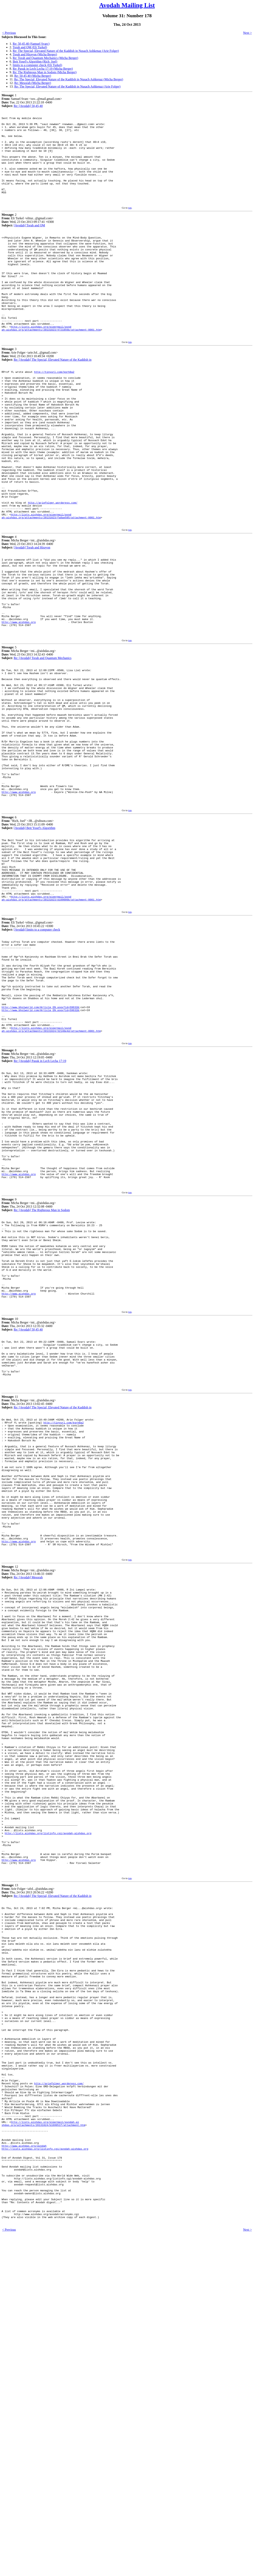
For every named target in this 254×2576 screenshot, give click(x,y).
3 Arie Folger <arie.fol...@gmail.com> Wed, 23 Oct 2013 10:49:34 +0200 (30, 392)
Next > (247, 32)
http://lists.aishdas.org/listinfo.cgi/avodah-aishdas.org (48, 2104)
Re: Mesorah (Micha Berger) (32, 83)
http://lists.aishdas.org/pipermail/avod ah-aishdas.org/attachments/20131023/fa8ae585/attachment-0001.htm (51, 583)
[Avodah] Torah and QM (29, 242)
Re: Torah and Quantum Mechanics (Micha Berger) (45, 58)
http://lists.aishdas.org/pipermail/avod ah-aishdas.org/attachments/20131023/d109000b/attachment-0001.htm (51, 1022)
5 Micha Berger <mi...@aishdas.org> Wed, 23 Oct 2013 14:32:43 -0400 (29, 736)
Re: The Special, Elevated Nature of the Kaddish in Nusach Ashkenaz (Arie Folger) (66, 50)
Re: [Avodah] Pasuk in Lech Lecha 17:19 (40, 1205)
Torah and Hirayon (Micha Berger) (35, 54)
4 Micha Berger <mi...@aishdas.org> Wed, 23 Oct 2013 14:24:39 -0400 (29, 610)
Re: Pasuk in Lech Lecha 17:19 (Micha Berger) (43, 68)
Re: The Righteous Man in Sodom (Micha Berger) (45, 72)
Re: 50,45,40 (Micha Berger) (32, 75)
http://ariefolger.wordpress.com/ (53, 567)
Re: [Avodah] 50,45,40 (28, 106)
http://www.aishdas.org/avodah (24, 2472)
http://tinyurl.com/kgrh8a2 (54, 410)
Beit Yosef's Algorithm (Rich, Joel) (35, 61)
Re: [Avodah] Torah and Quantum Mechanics (42, 741)
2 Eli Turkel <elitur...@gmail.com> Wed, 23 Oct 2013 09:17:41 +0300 (28, 237)
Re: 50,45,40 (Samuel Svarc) (31, 43)
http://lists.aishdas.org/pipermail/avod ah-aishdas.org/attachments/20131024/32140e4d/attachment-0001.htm (51, 1172)
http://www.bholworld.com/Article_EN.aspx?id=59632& (40, 1146)
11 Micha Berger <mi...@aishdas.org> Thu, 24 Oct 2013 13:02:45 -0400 (29, 1596)
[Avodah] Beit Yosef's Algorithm (34, 939)
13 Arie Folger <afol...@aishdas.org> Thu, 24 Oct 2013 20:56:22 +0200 (28, 2169)
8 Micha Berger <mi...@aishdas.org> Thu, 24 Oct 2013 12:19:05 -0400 (29, 1200)
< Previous (9, 32)
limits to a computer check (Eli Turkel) (37, 65)
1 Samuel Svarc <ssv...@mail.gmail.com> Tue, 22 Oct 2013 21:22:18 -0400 (32, 100)
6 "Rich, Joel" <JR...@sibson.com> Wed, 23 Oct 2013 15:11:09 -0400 (28, 934)
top (130, 224)
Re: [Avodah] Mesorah (28, 1798)
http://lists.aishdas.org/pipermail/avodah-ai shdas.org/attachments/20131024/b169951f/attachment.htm (43, 2445)
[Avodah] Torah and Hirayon (32, 615)
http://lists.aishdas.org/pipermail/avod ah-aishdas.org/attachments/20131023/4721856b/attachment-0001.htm (51, 364)
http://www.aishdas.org (19, 704)
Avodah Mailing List (127, 5)
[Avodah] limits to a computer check (37, 1054)
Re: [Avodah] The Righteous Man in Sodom (42, 1377)
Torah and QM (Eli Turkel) (30, 47)
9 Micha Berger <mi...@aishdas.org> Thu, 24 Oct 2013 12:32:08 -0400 (29, 1372)
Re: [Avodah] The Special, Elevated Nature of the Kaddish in (52, 397)
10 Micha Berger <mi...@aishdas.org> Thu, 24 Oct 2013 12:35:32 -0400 (29, 1509)
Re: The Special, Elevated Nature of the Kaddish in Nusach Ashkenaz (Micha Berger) (68, 79)
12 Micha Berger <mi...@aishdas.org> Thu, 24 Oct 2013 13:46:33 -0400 (29, 1793)
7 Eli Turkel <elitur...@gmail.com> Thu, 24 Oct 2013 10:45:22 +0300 (27, 1049)
